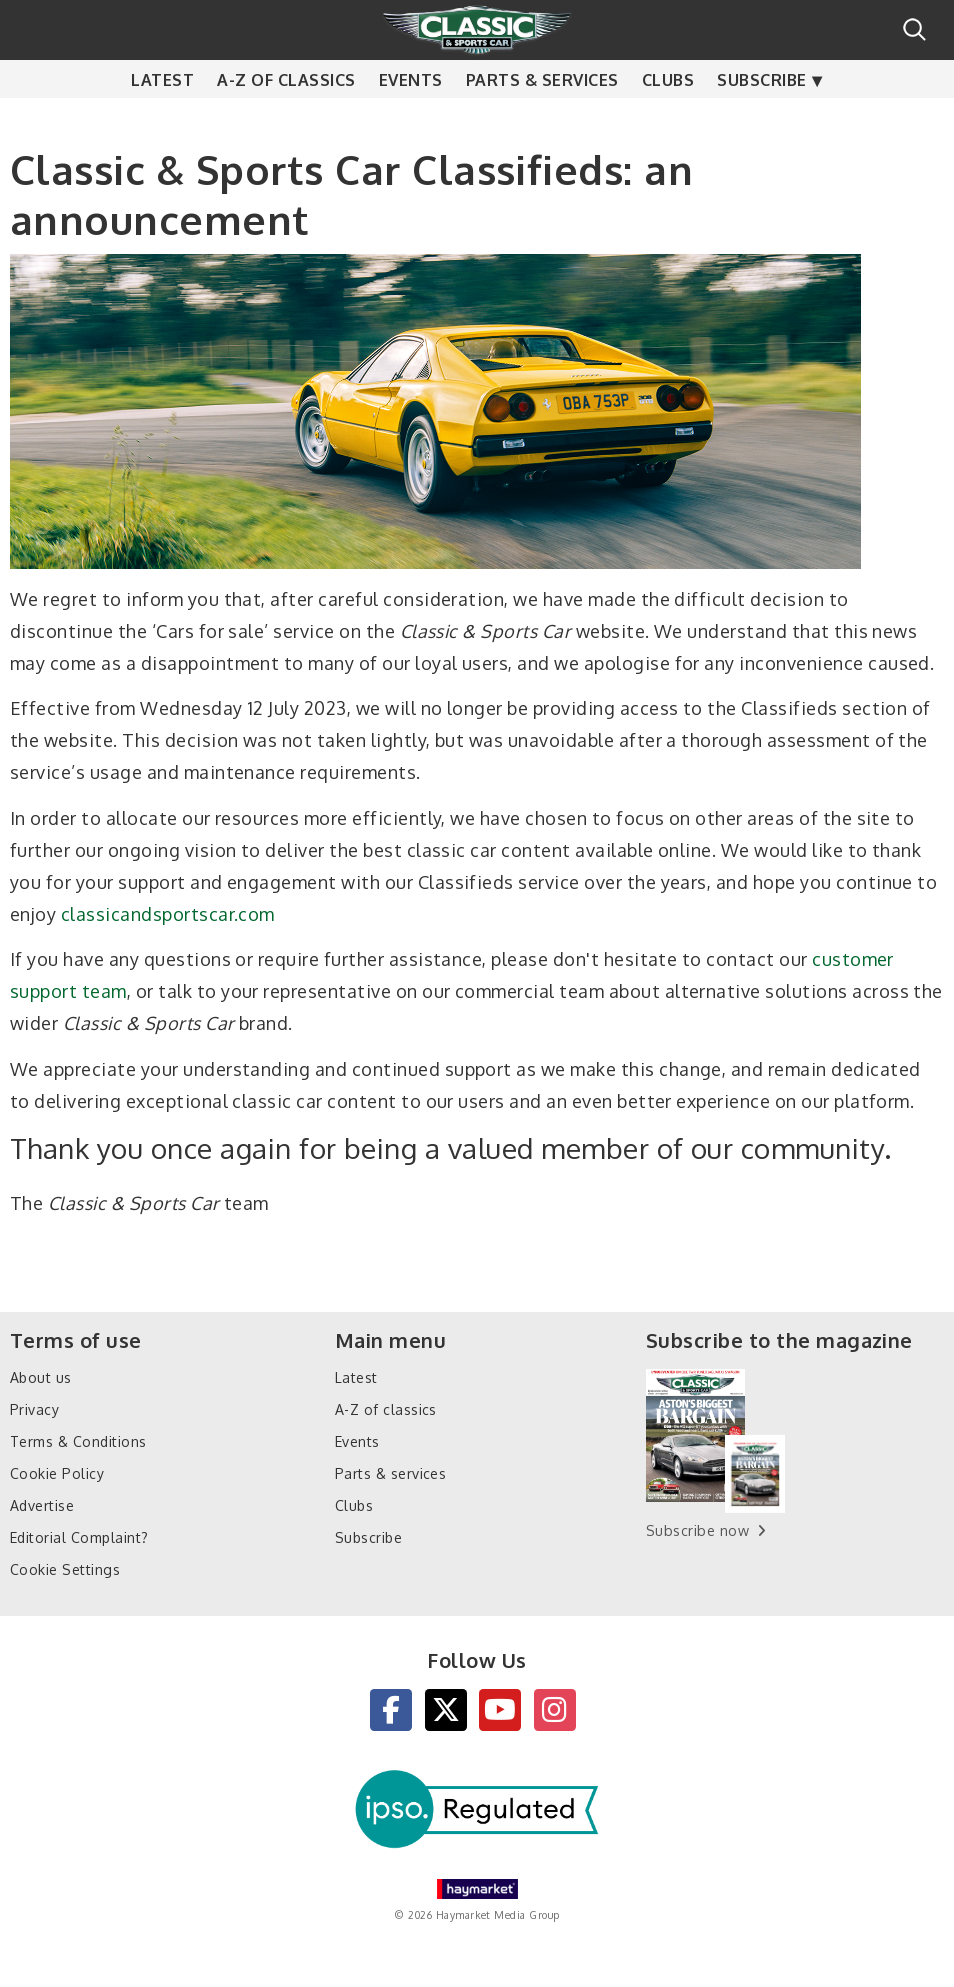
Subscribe (761, 120)
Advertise (42, 1505)
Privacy (34, 1409)
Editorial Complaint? (79, 1537)
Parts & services (542, 120)
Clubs (668, 120)
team (104, 991)
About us (41, 1377)
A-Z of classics (286, 120)
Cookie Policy (57, 1473)
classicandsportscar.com (168, 914)
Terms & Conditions (78, 1441)
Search (914, 29)
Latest (162, 120)
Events (411, 120)
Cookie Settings (65, 1569)
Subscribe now (697, 1530)
